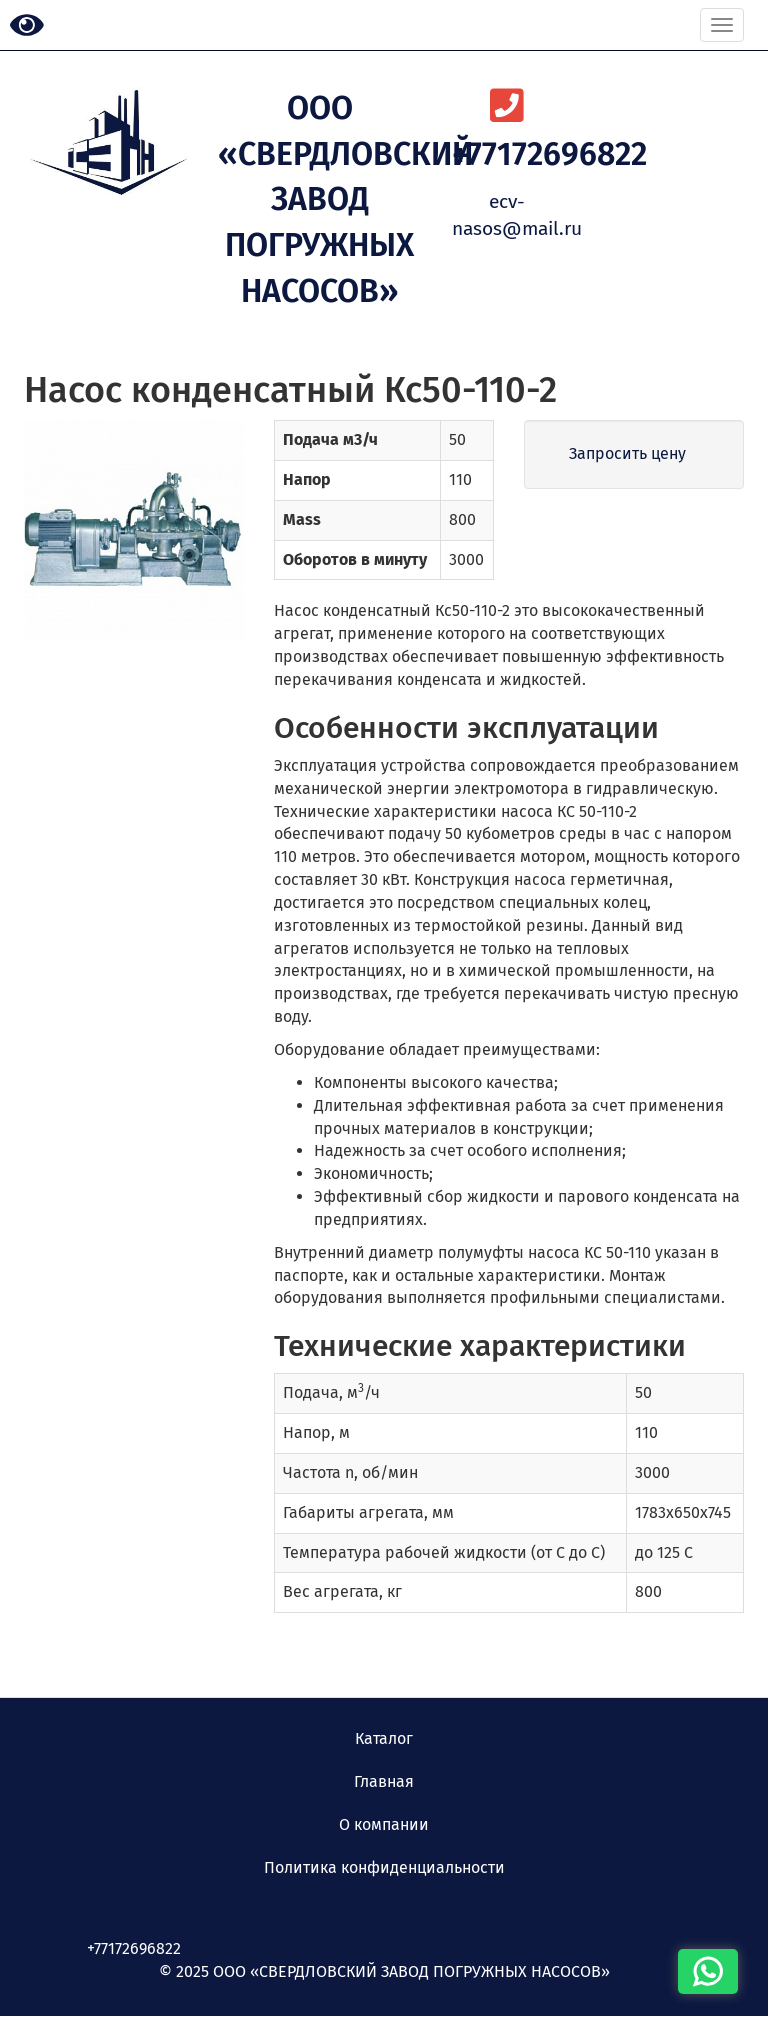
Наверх (39, 2003)
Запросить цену (627, 453)
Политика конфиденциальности (384, 1867)
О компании (384, 1824)
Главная (384, 1781)
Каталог (384, 1738)
